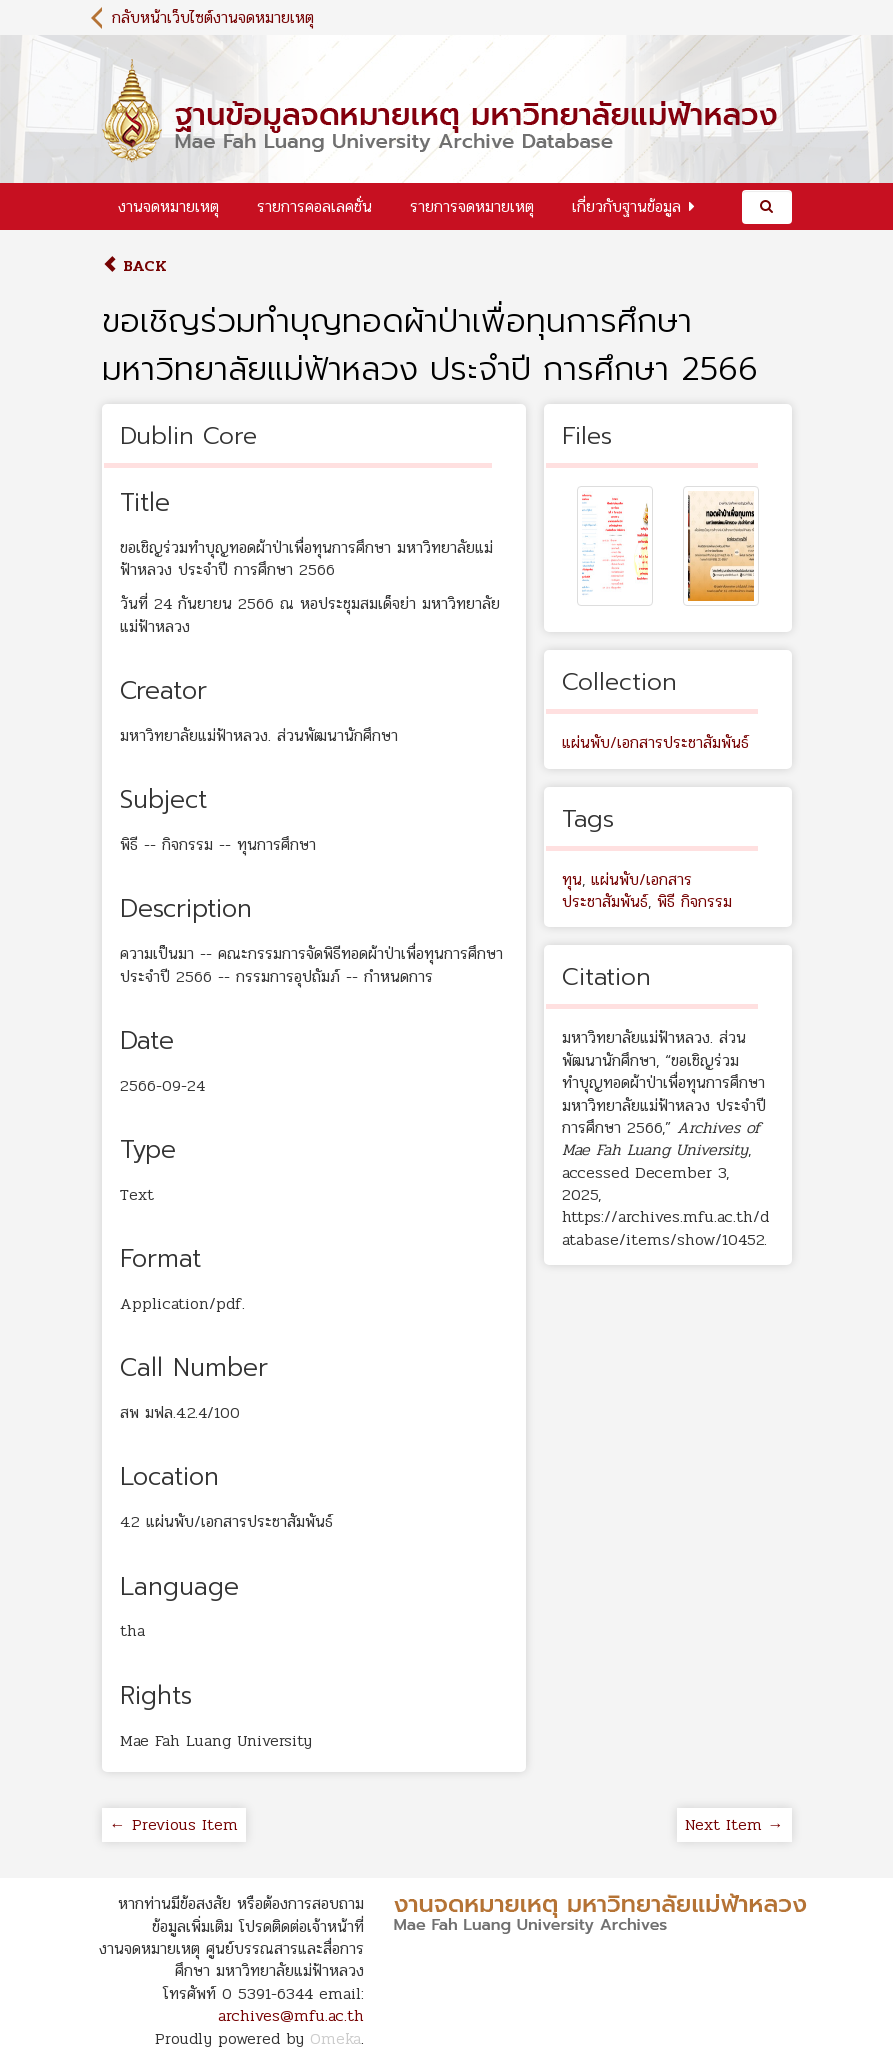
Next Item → (734, 1824)
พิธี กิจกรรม (694, 901)
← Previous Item (174, 1824)
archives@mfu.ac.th (291, 2015)
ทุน (572, 879)
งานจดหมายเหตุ (168, 206)
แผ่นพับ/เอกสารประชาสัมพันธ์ (655, 742)
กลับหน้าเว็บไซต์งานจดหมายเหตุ (213, 17)
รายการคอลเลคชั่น (314, 206)
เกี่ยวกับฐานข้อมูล (626, 206)
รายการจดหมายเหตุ (472, 206)
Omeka (335, 2038)
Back (134, 265)
